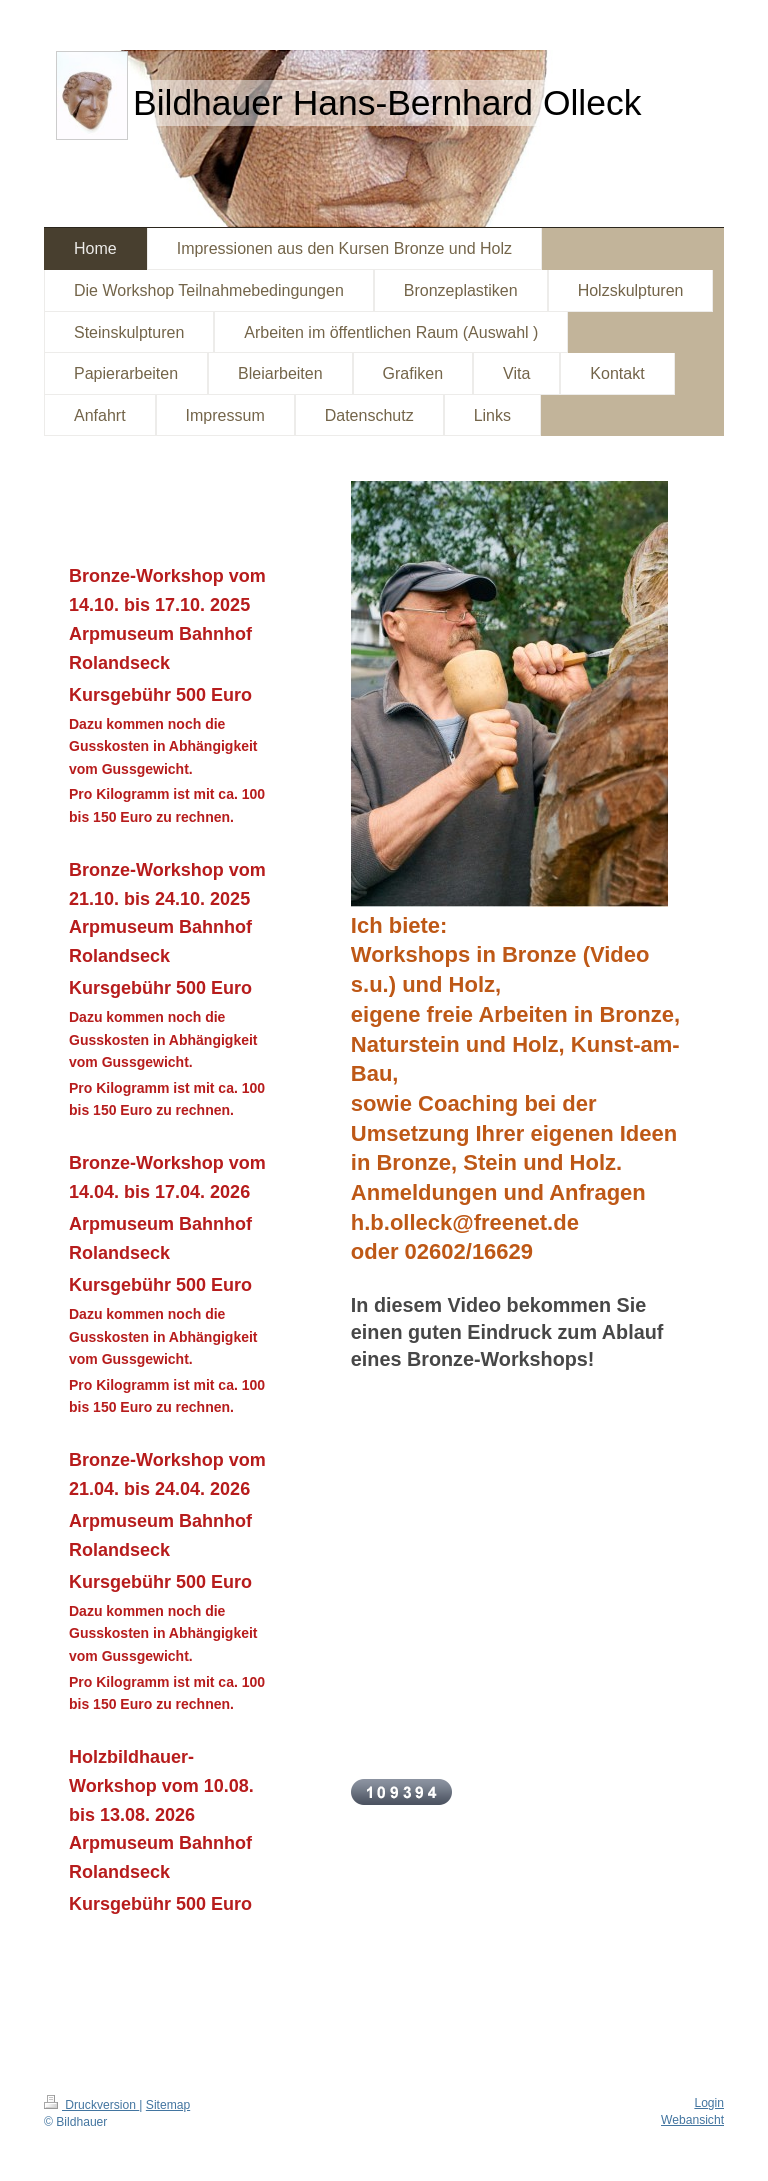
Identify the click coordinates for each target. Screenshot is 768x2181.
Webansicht (692, 2120)
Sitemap (168, 2105)
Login (709, 2103)
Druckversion (91, 2105)
